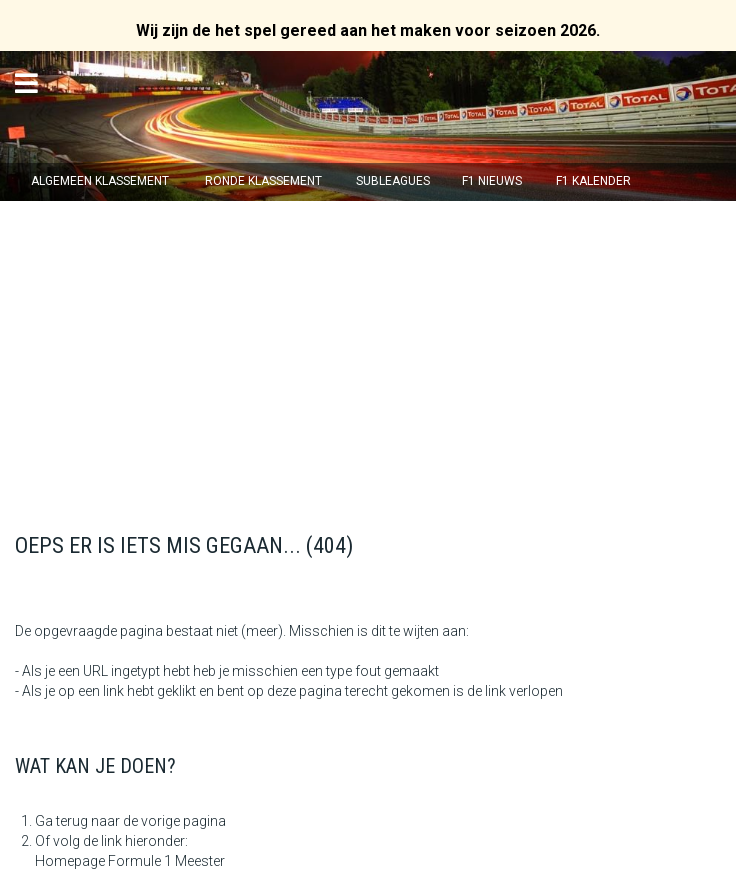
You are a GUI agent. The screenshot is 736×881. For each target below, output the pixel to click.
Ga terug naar (77, 821)
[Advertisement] (368, 351)
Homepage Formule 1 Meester (130, 861)
